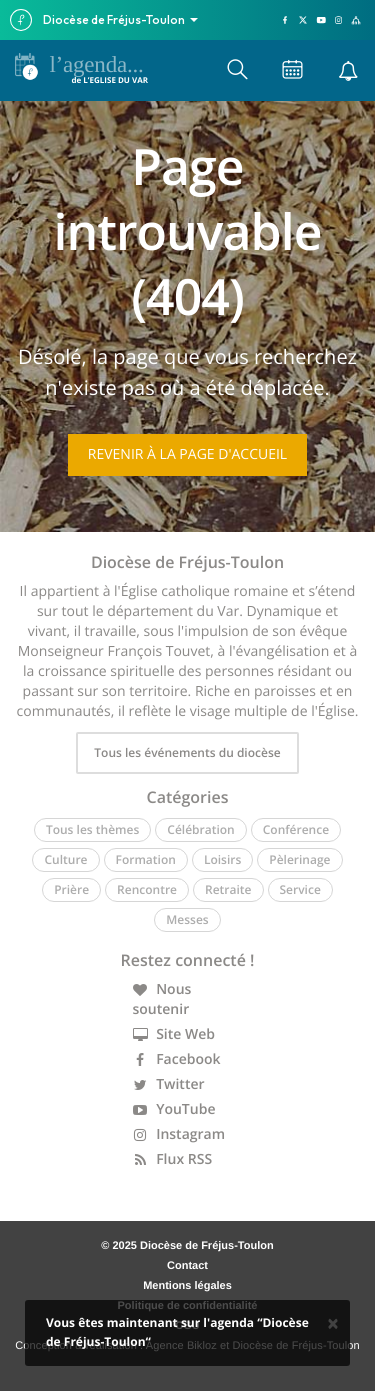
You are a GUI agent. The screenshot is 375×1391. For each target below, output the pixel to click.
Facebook (177, 1059)
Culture (65, 859)
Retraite (228, 889)
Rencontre (147, 889)
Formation (146, 859)
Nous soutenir (162, 999)
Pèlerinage (299, 859)
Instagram (179, 1134)
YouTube (174, 1109)
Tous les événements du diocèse (187, 752)
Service (300, 889)
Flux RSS (173, 1159)
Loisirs (222, 859)
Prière (71, 889)
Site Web (174, 1034)
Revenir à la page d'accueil (187, 454)
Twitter (169, 1084)
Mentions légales (187, 1286)
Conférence (296, 829)
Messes (187, 919)
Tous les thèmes (92, 829)
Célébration (200, 829)
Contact (187, 1266)
